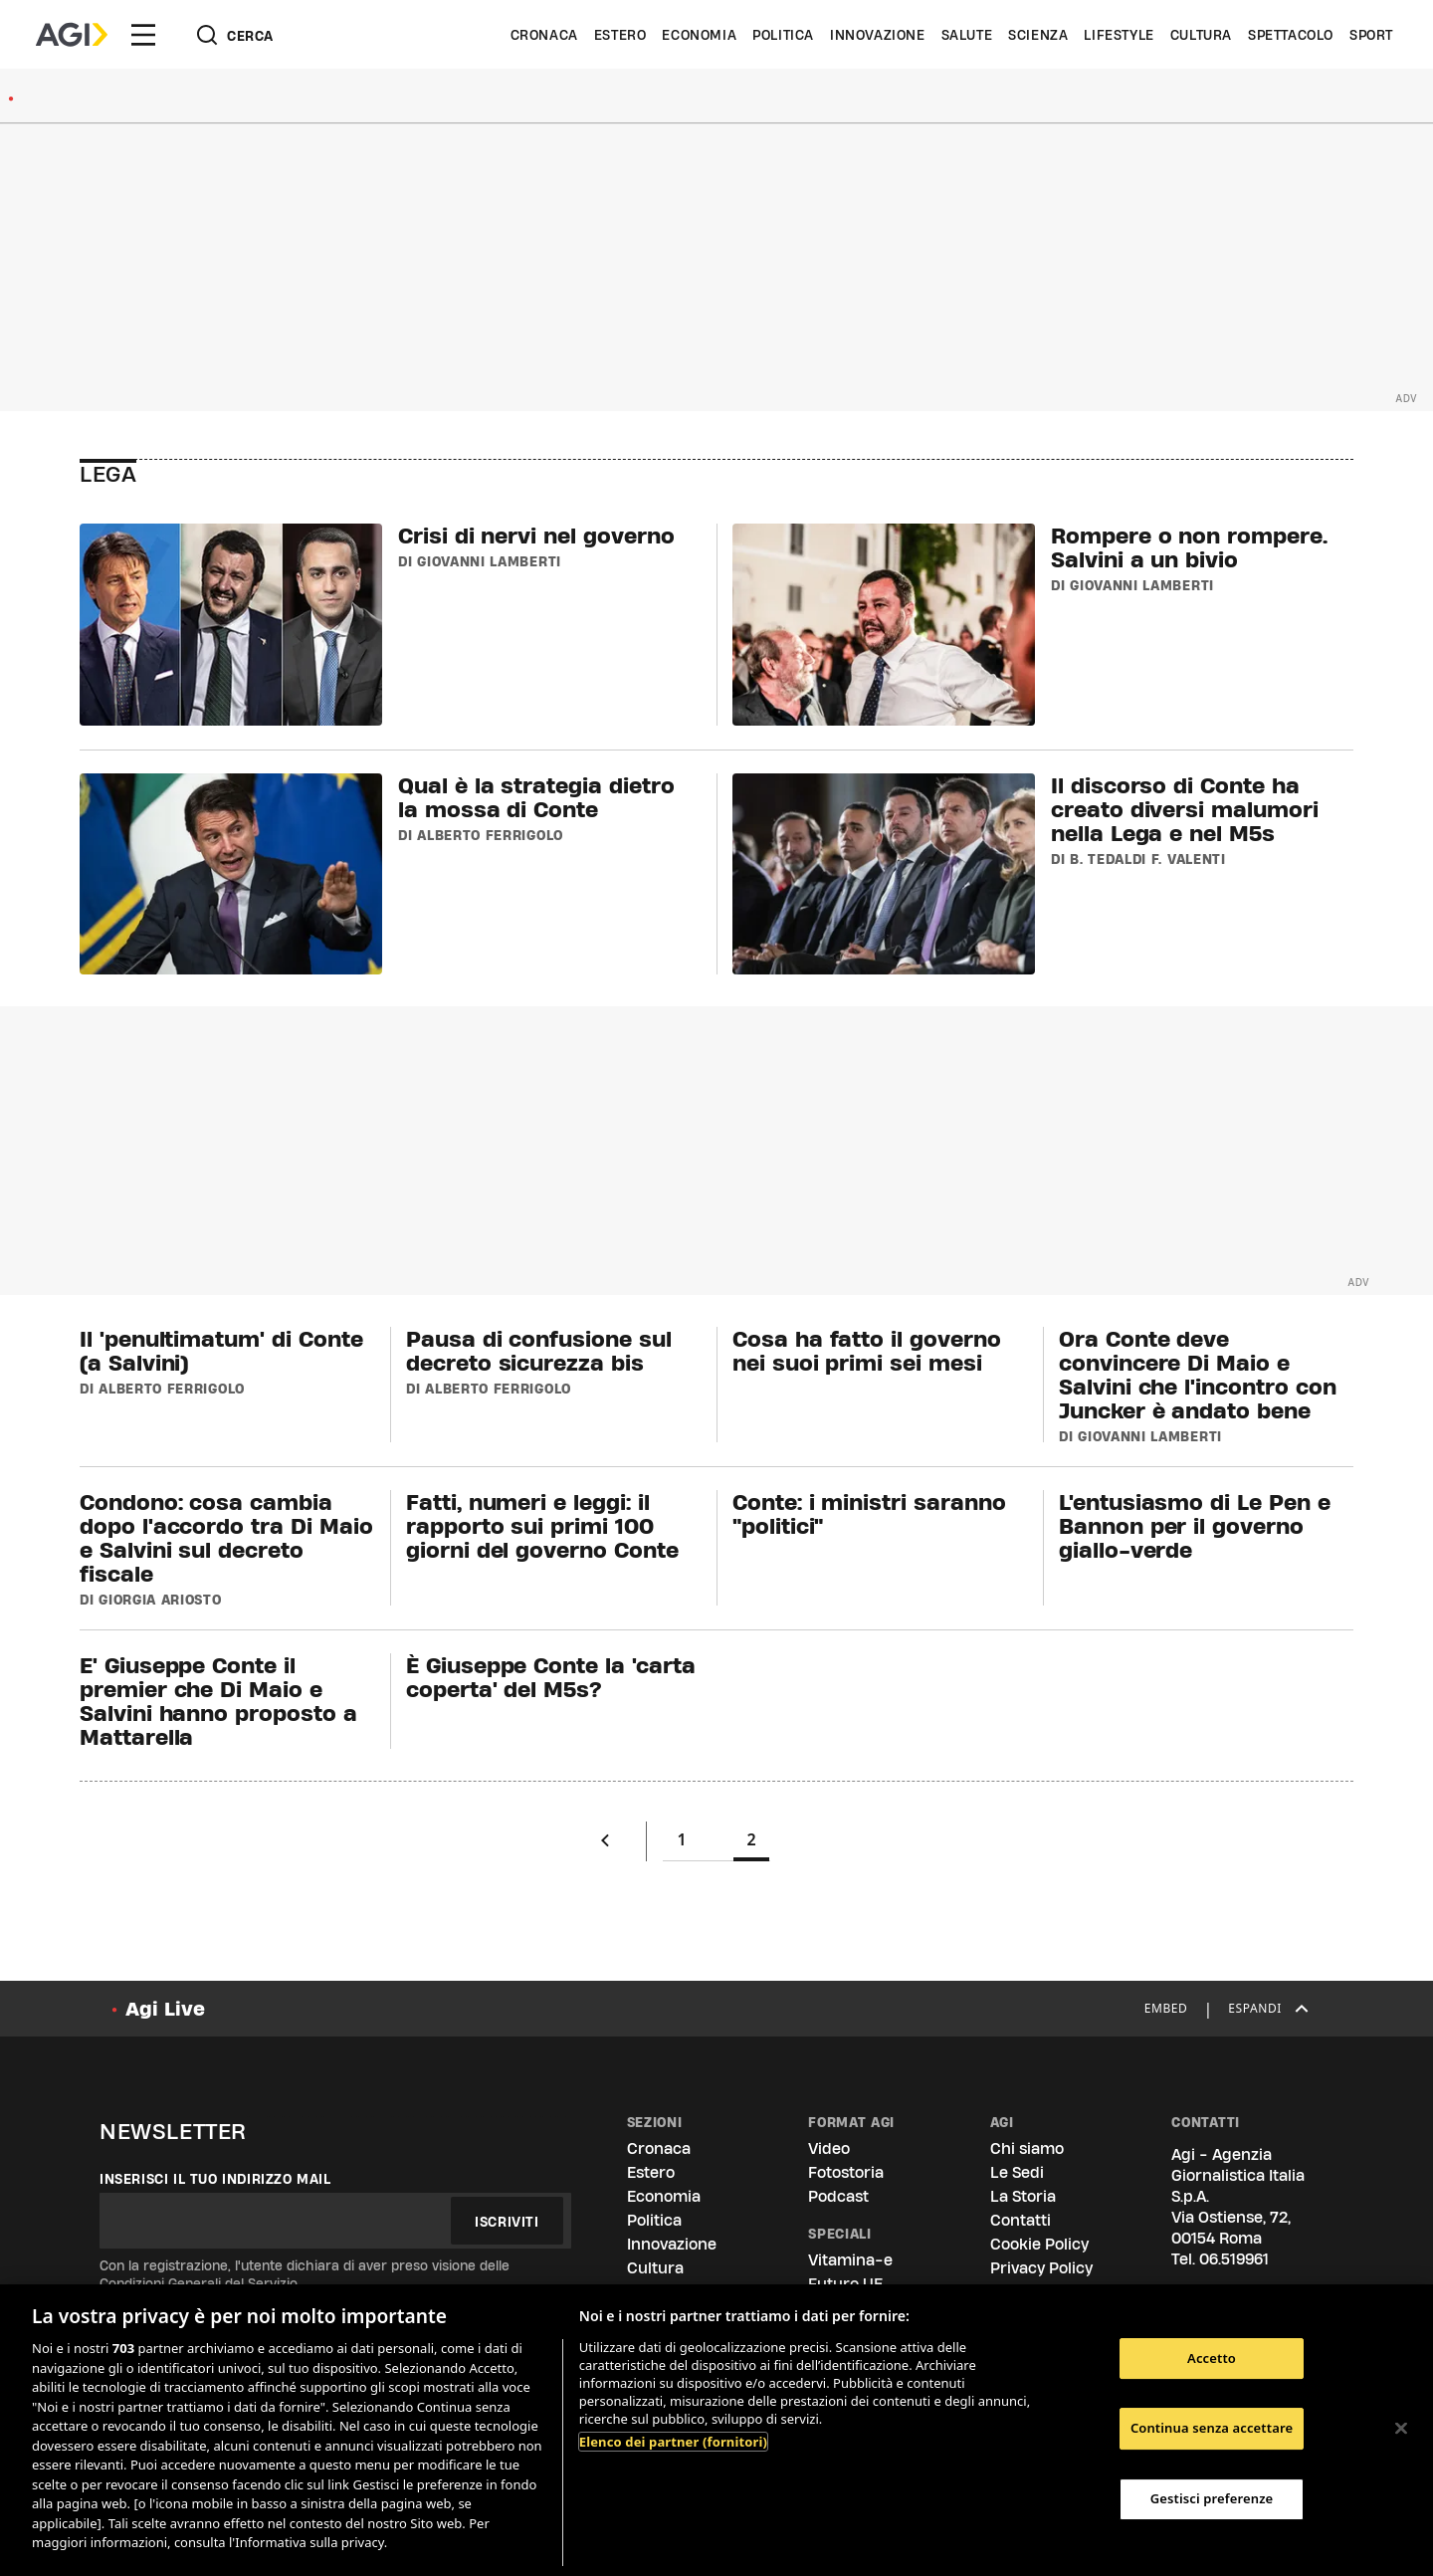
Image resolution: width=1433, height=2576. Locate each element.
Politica (783, 35)
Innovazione (877, 35)
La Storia (1023, 2196)
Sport (1371, 35)
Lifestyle (1118, 35)
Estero (620, 35)
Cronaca (544, 35)
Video (829, 2148)
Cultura (1201, 35)
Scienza (1038, 35)
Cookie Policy (1039, 2244)
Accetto (1211, 2358)
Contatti (1020, 2220)
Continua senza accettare (1211, 2428)
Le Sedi (1017, 2172)
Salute (967, 35)
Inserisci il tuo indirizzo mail (215, 2179)
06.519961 (1234, 2259)
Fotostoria (846, 2172)
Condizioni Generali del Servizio (199, 2283)
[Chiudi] (1401, 2428)
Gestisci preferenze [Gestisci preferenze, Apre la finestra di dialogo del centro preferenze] (1212, 2498)
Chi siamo (1027, 2148)
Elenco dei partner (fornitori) (673, 2442)
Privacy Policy (1041, 2267)
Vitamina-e (850, 2260)
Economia (699, 35)
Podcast (838, 2196)
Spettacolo (1290, 35)
